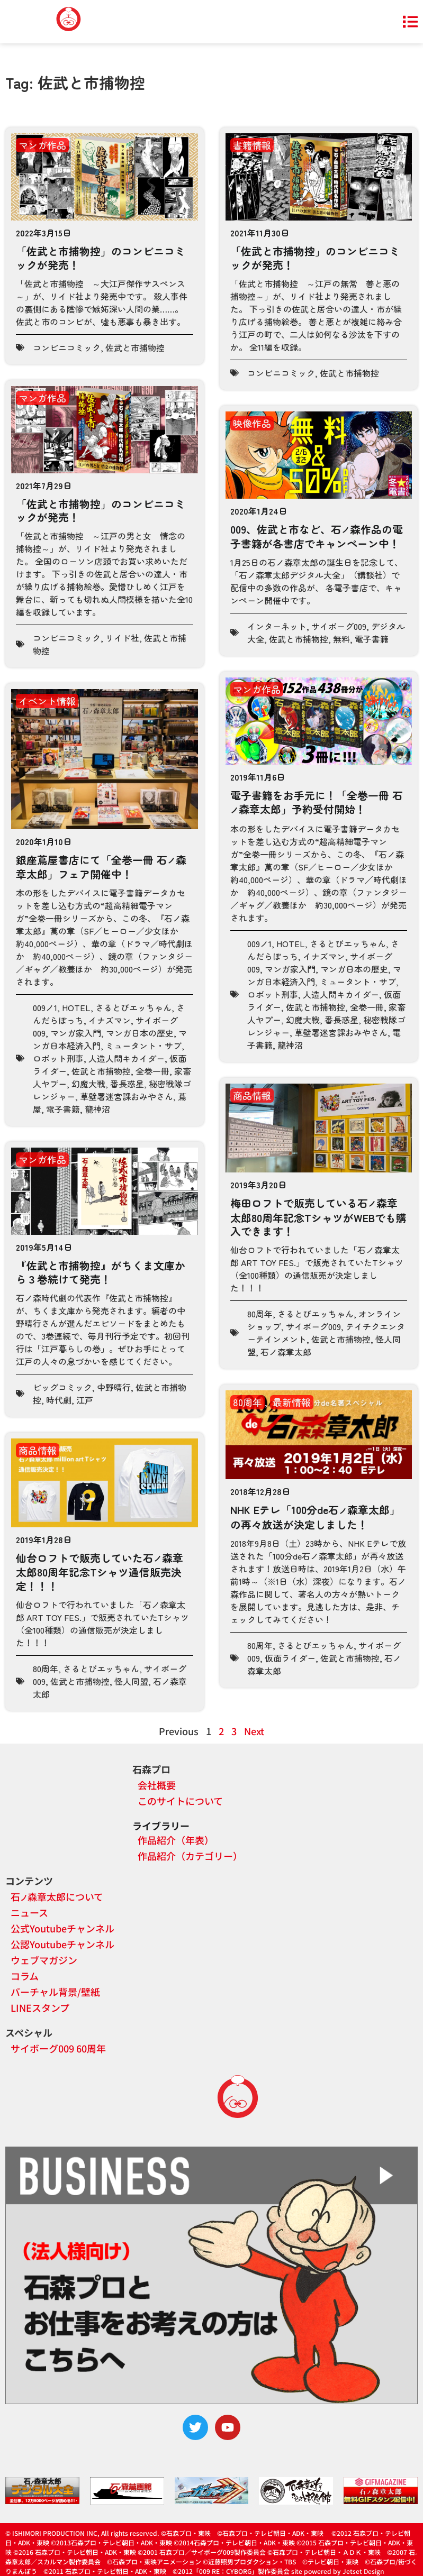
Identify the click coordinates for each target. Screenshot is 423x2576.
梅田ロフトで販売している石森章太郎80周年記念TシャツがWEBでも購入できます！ (318, 1217)
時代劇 (58, 1400)
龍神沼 (97, 1109)
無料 (341, 638)
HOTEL (76, 1007)
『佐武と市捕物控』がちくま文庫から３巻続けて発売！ (100, 1272)
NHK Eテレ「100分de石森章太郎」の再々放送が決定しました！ (315, 1517)
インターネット (277, 626)
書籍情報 (252, 145)
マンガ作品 (42, 145)
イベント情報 (47, 701)
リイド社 (122, 637)
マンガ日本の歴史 (140, 1032)
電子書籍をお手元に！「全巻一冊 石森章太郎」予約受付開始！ (316, 802)
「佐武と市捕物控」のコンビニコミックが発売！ (100, 257)
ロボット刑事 (58, 1058)
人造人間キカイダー (126, 1058)
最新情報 (292, 1402)
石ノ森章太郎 (285, 1351)
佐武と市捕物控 (135, 347)
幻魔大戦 (88, 1083)
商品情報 (252, 1095)
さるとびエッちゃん (133, 1007)
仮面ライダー (290, 1658)
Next (254, 1731)
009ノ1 (45, 1007)
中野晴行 (114, 1387)
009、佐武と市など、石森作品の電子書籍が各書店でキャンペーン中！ (316, 536)
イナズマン (109, 1020)
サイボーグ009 (338, 626)
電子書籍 (372, 638)
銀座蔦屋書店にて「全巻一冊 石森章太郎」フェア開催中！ (101, 867)
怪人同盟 (131, 1681)
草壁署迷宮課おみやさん (126, 1096)
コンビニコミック (67, 347)
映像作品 (252, 423)
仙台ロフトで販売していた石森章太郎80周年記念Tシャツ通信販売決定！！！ (99, 1571)
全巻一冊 (152, 1071)
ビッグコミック (62, 1387)
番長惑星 (127, 1083)
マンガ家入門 (75, 1032)
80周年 (260, 1313)
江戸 (84, 1400)
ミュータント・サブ (143, 1045)
